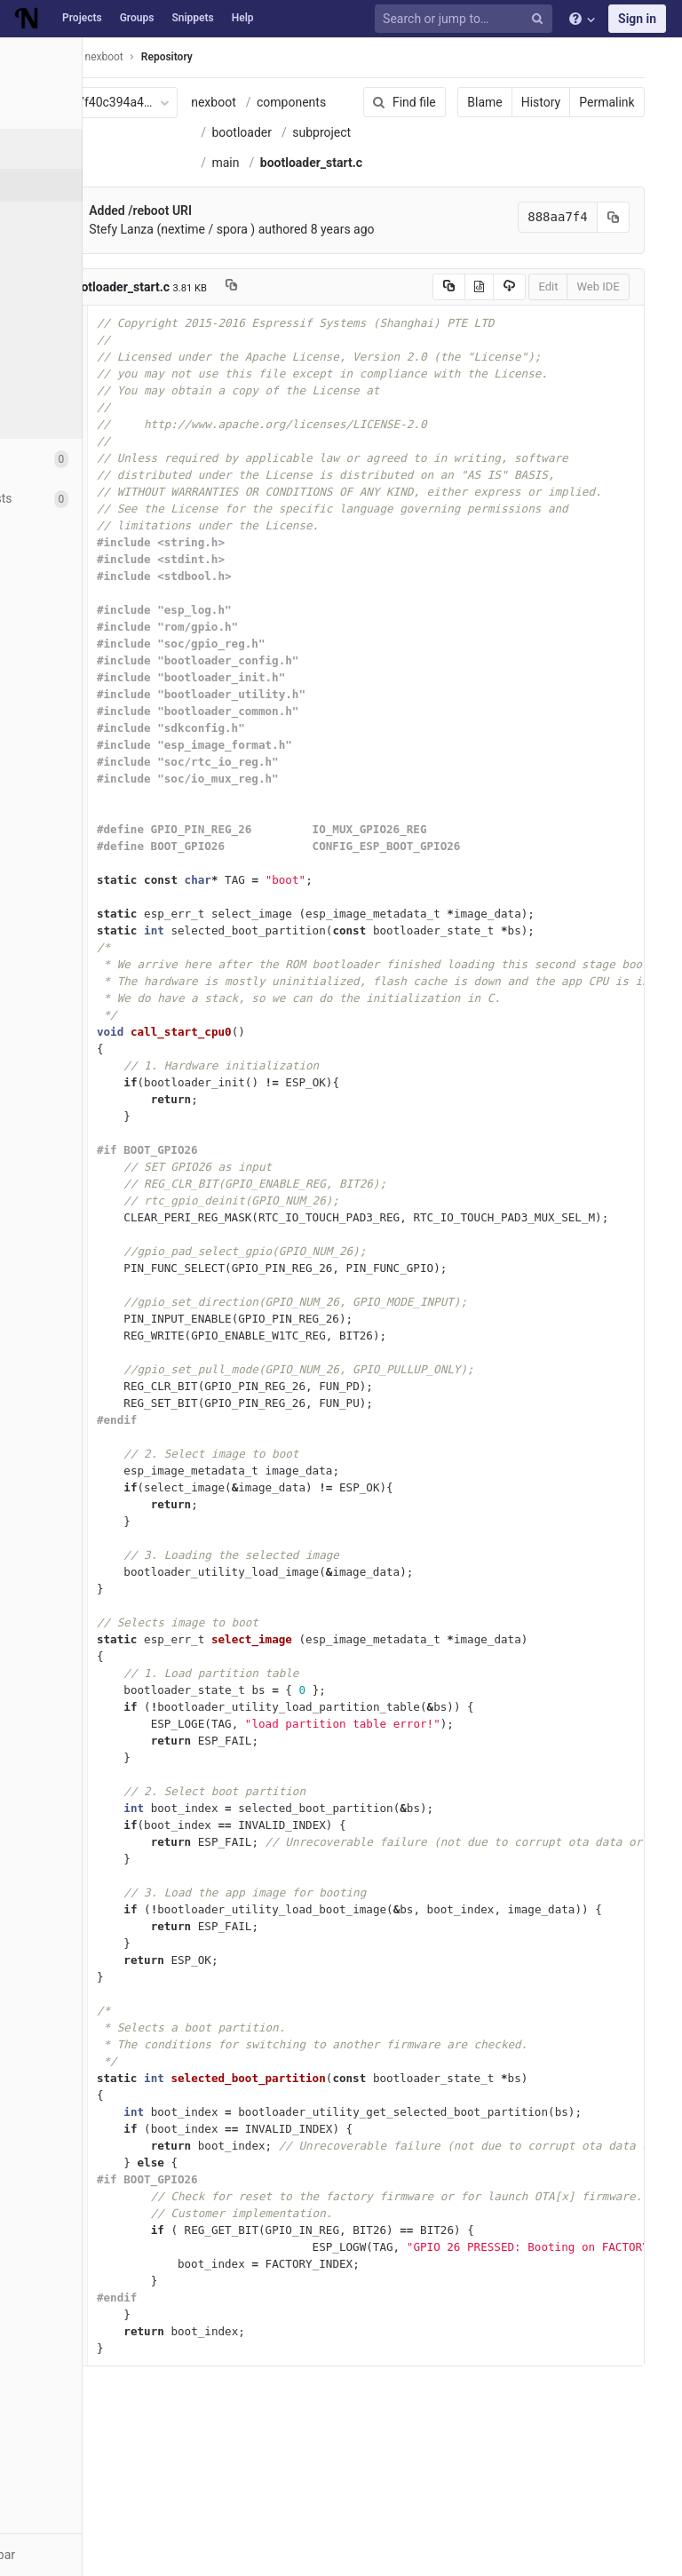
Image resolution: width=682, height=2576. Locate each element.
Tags (49, 283)
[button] (97, 2554)
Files (49, 185)
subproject (266, 193)
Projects (82, 18)
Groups (137, 18)
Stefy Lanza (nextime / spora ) (198, 350)
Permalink (575, 102)
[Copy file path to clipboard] (257, 408)
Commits (61, 218)
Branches (61, 250)
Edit (517, 407)
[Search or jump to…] (466, 19)
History (509, 102)
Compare (61, 382)
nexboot (239, 102)
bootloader (267, 162)
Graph (52, 349)
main (251, 223)
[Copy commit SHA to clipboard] (582, 338)
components (271, 132)
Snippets (192, 18)
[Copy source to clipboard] (416, 407)
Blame (453, 102)
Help (243, 18)
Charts (54, 415)
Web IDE (566, 407)
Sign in (637, 19)
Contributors (70, 316)
